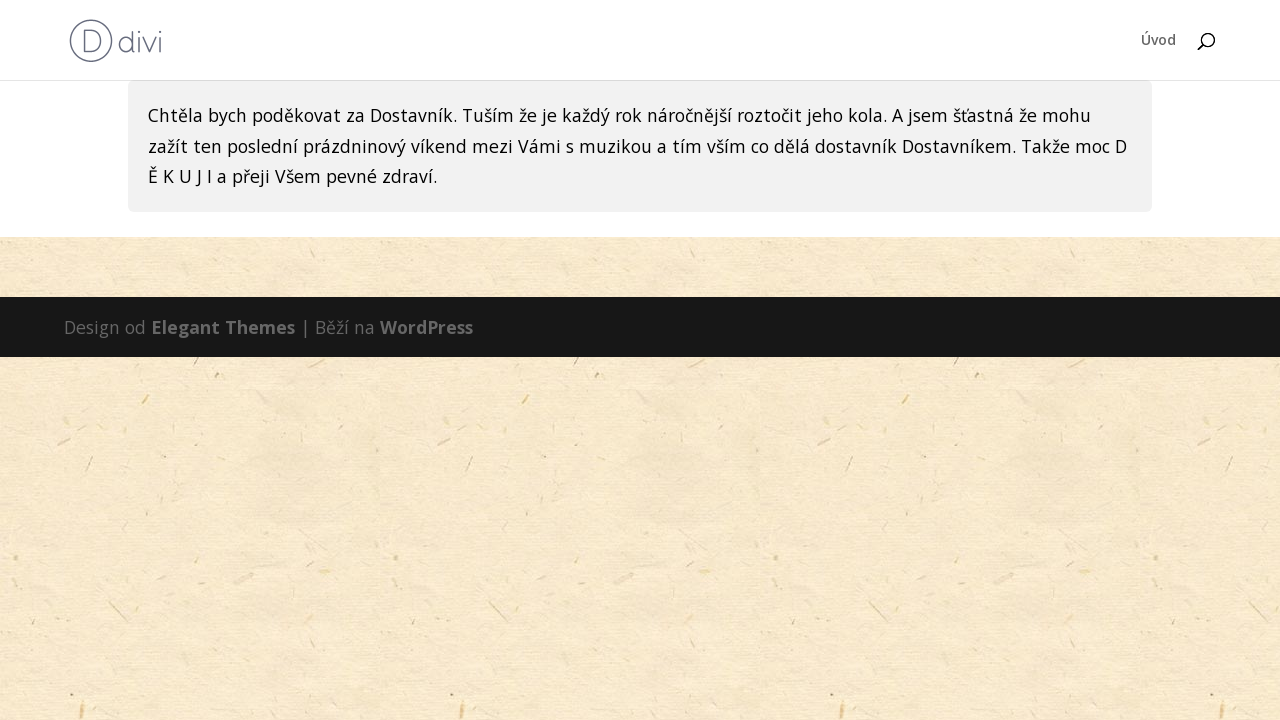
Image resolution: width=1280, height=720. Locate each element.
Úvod (1158, 41)
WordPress (426, 327)
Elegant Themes (223, 327)
